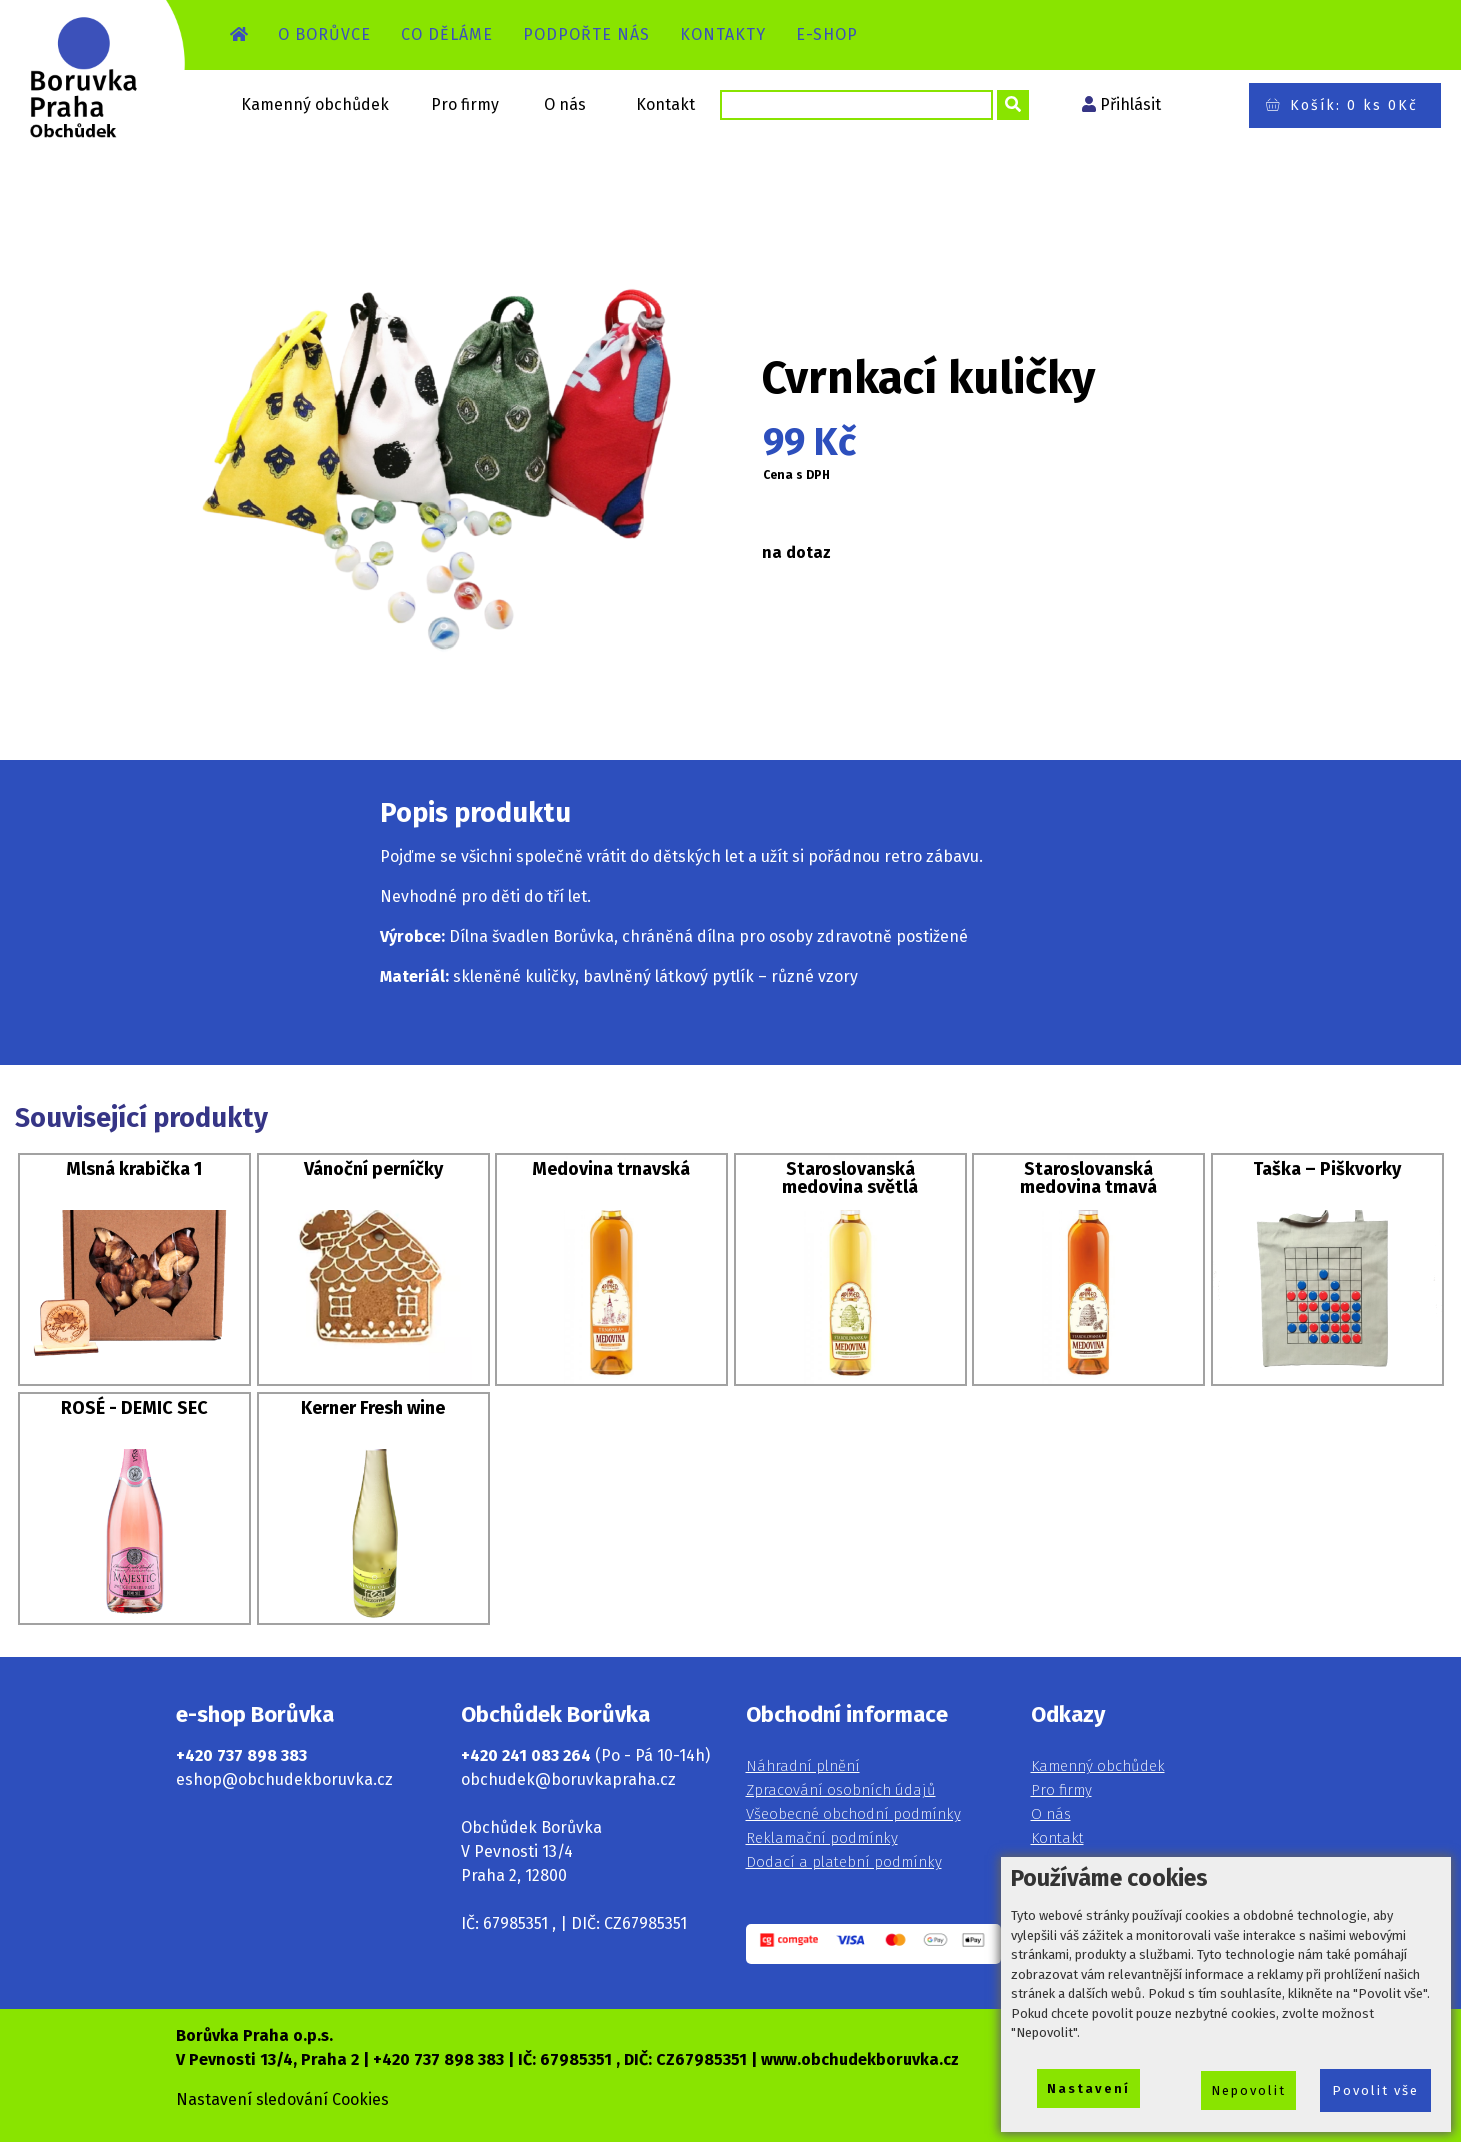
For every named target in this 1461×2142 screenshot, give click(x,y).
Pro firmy (465, 104)
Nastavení (1088, 2088)
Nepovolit (1248, 2090)
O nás (565, 104)
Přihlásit (1130, 104)
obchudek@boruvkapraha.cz (568, 1779)
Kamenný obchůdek (315, 104)
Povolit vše (1375, 2090)
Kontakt (665, 104)
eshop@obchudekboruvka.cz (284, 1779)
